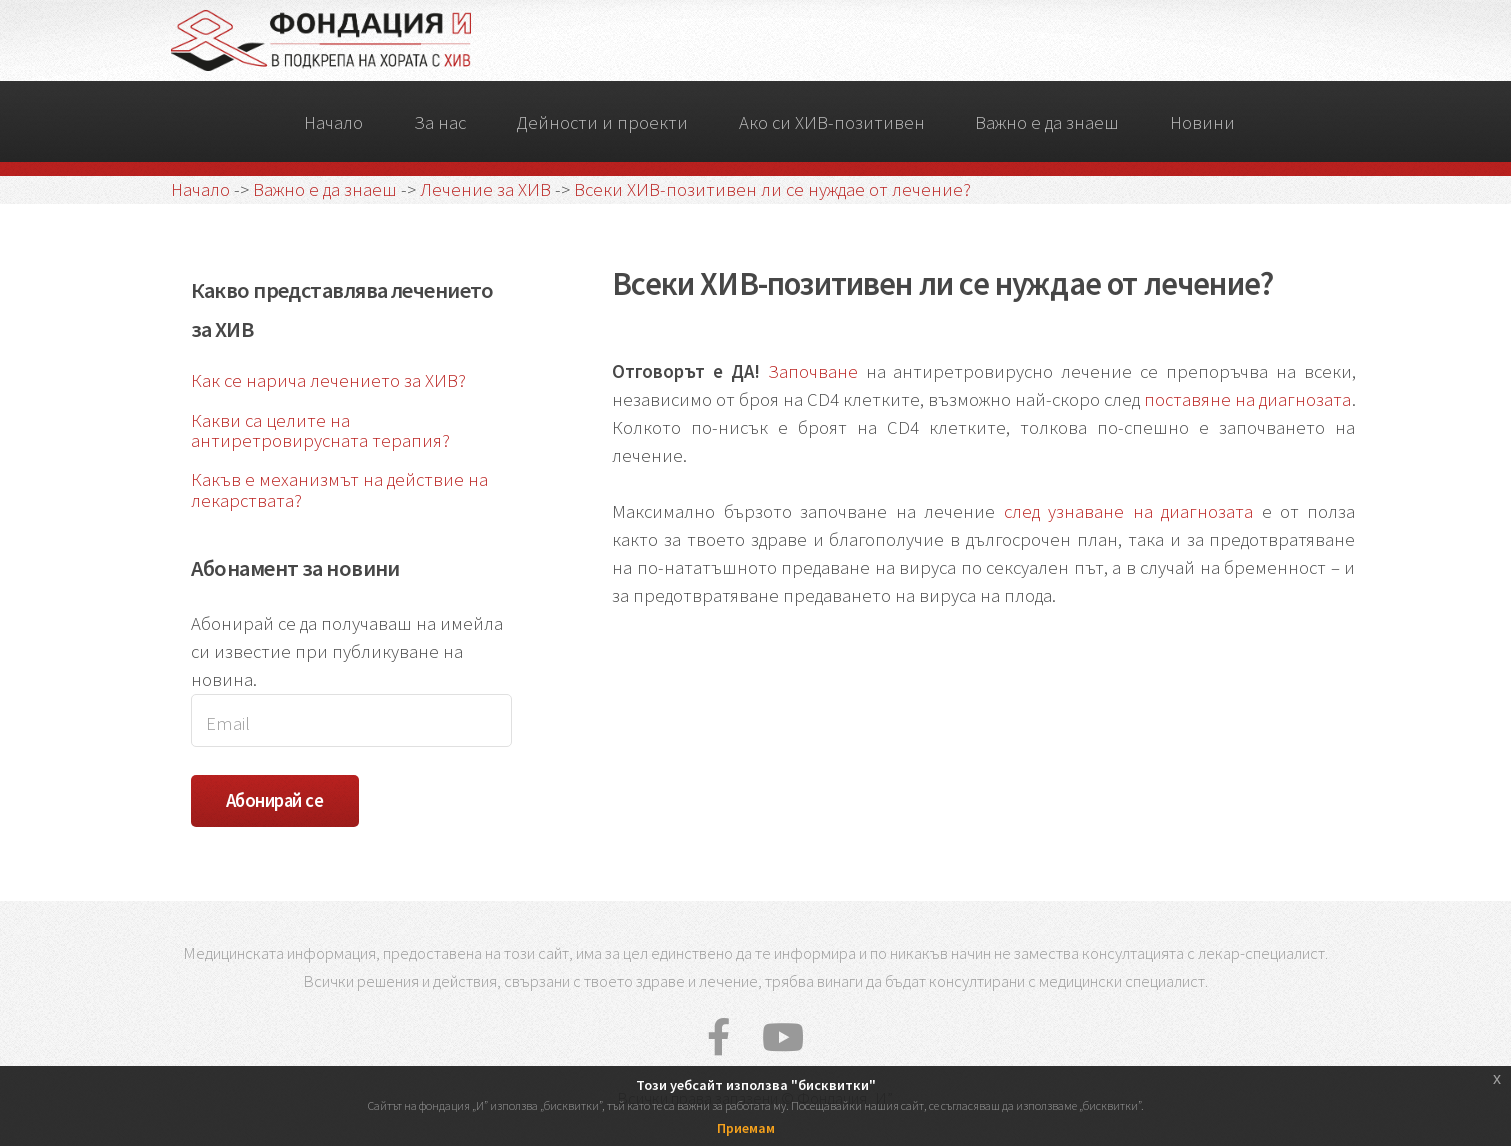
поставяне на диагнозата (1247, 399)
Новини (1202, 122)
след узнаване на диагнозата (1128, 511)
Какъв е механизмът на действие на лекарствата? (339, 490)
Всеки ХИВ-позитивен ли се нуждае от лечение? (772, 189)
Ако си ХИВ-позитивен (832, 122)
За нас (440, 122)
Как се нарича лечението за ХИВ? (328, 380)
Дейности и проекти (602, 122)
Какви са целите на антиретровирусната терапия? (320, 431)
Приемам (746, 1128)
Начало (333, 122)
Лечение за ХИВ (485, 189)
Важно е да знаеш (1047, 122)
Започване (813, 371)
